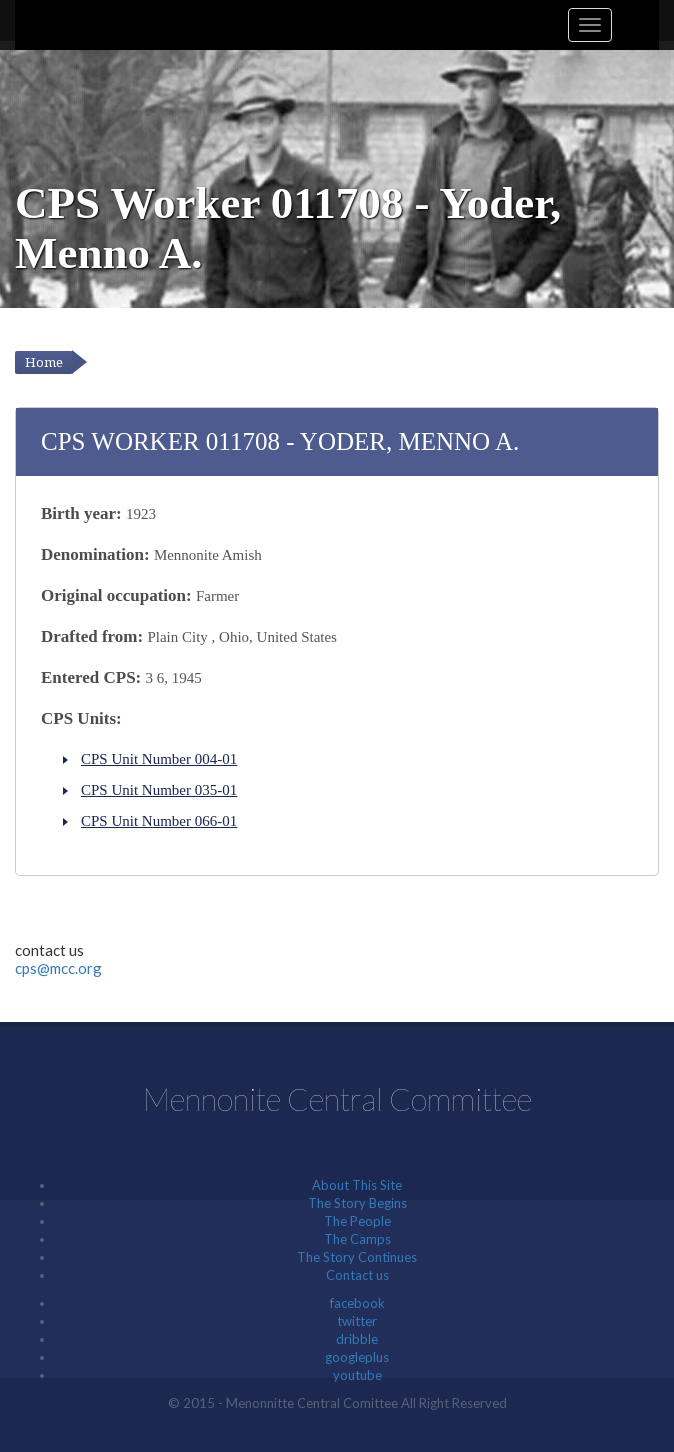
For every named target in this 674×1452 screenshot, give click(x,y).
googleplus (357, 1357)
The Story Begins (357, 1203)
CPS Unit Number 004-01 (159, 759)
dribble (357, 1339)
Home (44, 362)
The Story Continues (357, 1257)
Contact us (357, 1275)
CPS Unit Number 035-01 (159, 790)
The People (357, 1221)
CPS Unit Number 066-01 (159, 821)
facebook (357, 1303)
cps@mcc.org (58, 968)
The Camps (357, 1239)
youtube (357, 1375)
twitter (357, 1321)
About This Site (357, 1185)
